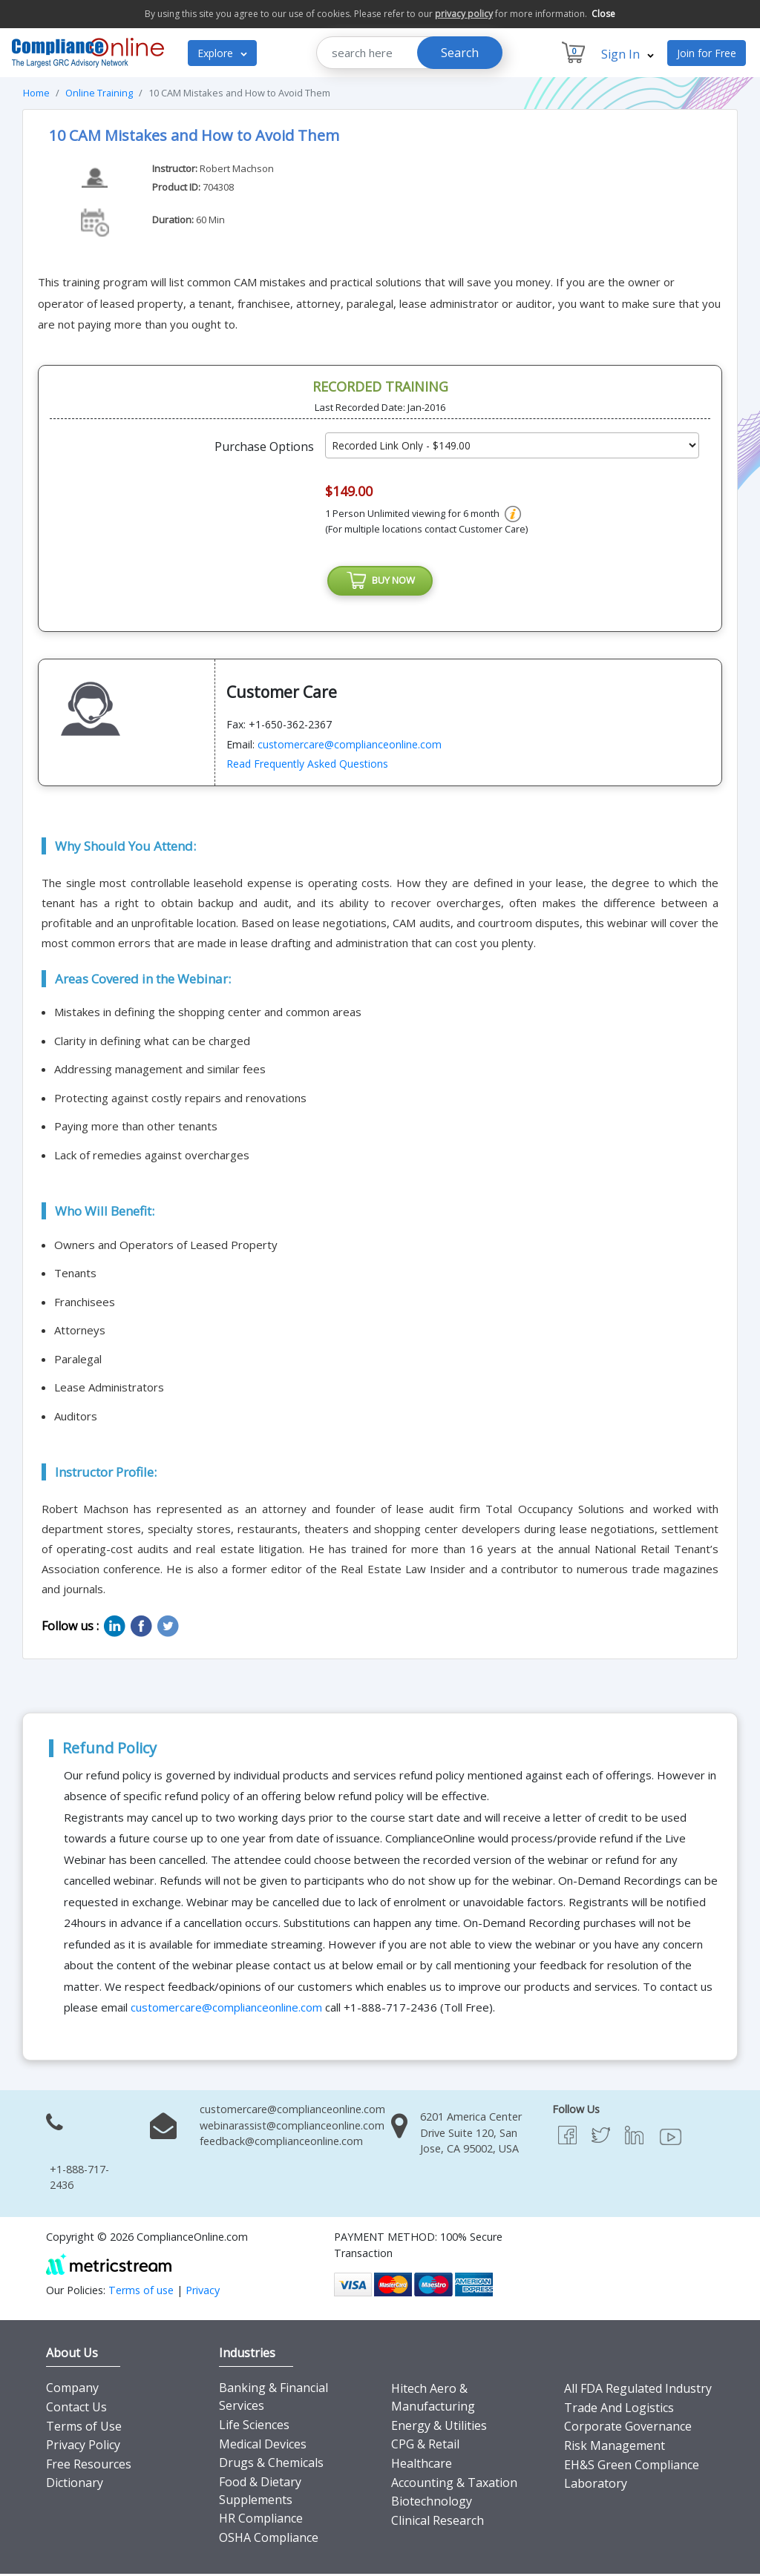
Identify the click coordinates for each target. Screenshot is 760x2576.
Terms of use (141, 2292)
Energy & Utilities (439, 2428)
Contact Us (76, 2410)
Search (460, 53)
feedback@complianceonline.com (281, 2144)
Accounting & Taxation (454, 2485)
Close (603, 13)
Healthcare (421, 2466)
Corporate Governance (628, 2429)
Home (36, 92)
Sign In (627, 54)
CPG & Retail (425, 2447)
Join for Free (706, 53)
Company (72, 2390)
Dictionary (74, 2485)
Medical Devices (263, 2446)
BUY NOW (380, 582)
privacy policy (464, 13)
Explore (222, 53)
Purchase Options (264, 446)
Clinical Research (437, 2523)
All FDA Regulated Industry (638, 2391)
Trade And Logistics (619, 2410)
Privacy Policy (83, 2448)
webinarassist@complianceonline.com (292, 2128)
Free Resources (88, 2467)
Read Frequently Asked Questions (307, 767)
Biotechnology (431, 2504)
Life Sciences (254, 2427)
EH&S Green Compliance (631, 2467)
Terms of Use (84, 2428)
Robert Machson (237, 168)
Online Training (99, 92)
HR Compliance (261, 2521)
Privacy (203, 2292)
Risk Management (614, 2448)
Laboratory (595, 2486)
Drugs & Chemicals (271, 2465)
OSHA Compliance (268, 2540)
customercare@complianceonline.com (350, 747)
